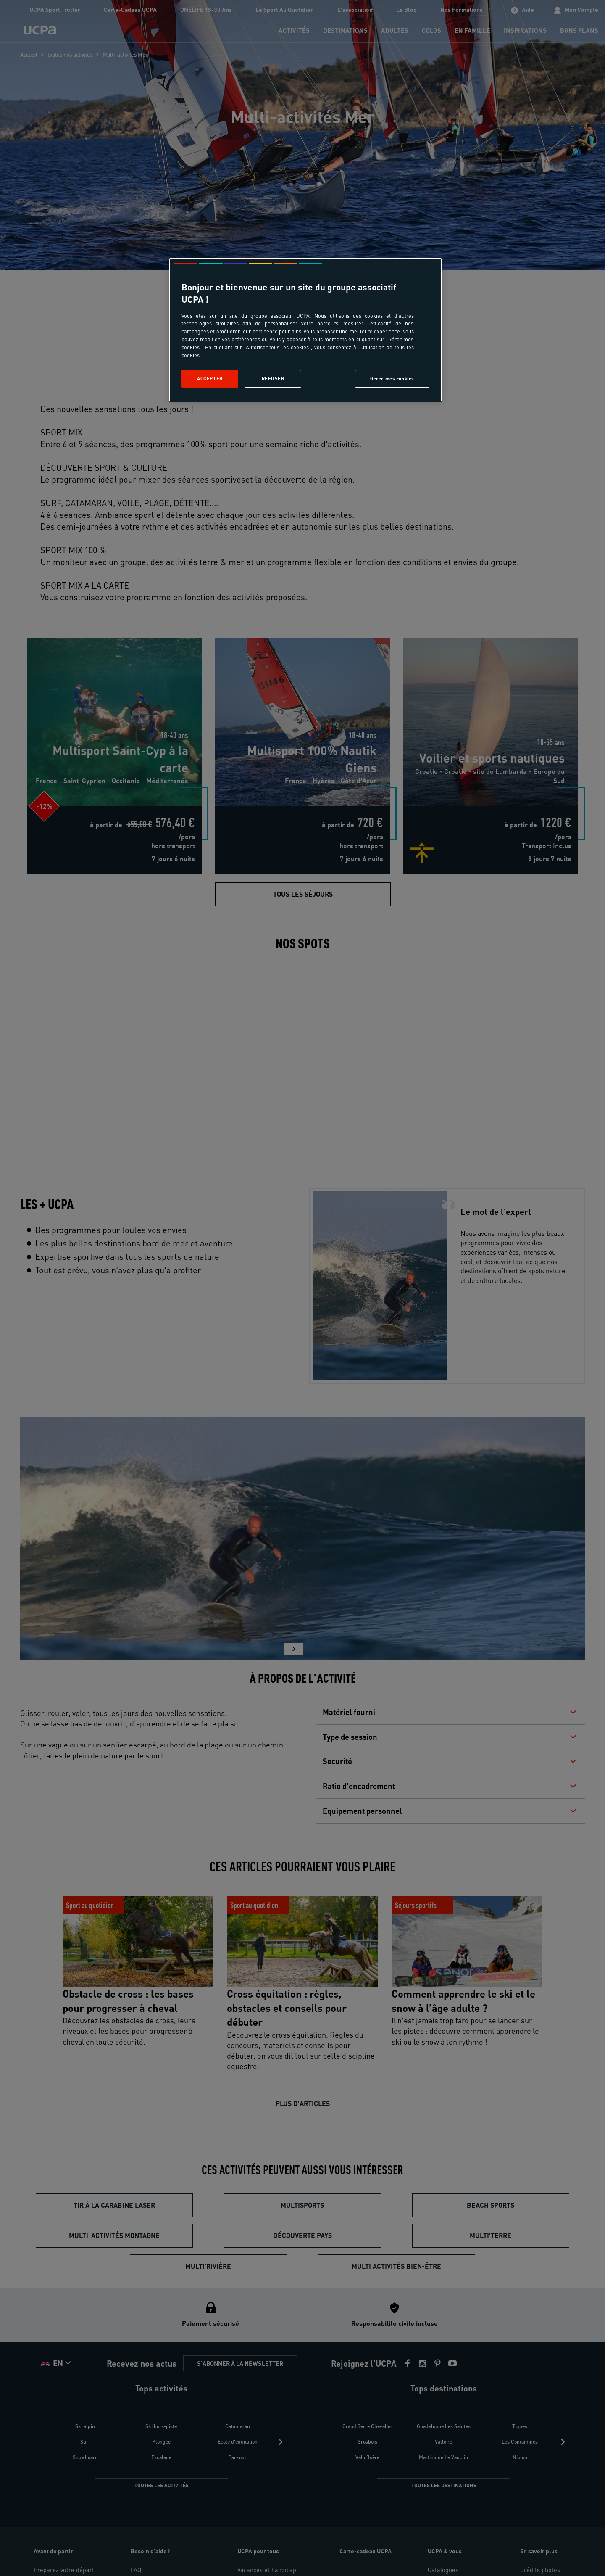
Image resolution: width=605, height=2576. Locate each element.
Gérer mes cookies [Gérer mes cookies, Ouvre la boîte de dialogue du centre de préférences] (392, 378)
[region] (305, 330)
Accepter (210, 378)
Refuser (273, 378)
